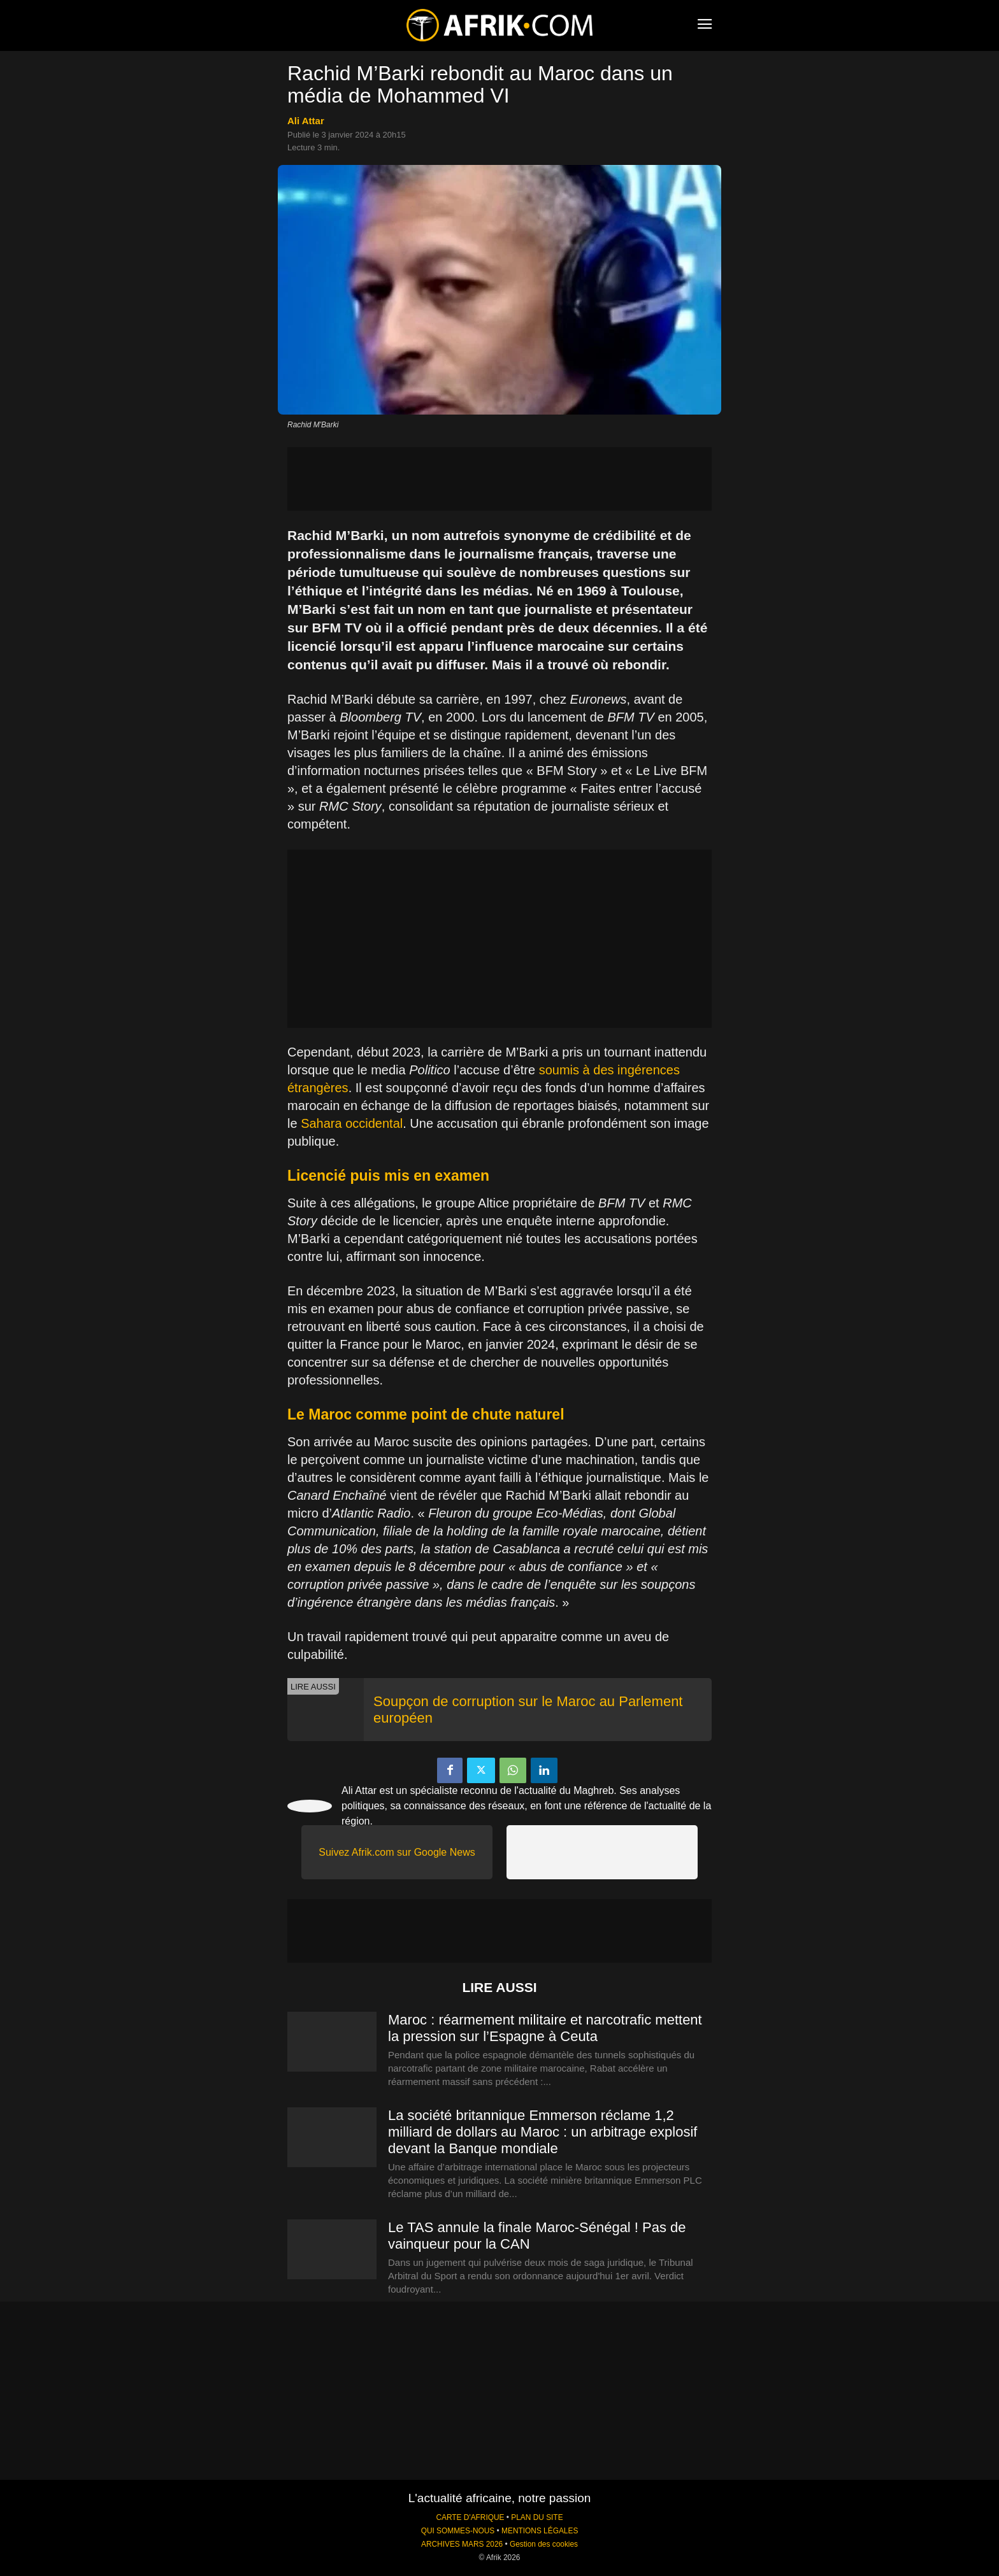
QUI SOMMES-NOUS (458, 2530)
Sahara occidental (352, 1123)
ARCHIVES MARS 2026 (462, 2544)
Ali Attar (305, 120)
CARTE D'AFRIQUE (470, 2517)
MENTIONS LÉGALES (539, 2530)
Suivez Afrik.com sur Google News (397, 1852)
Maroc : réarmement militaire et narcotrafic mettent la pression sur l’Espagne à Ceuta (545, 2028)
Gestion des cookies (544, 2544)
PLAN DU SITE (537, 2517)
